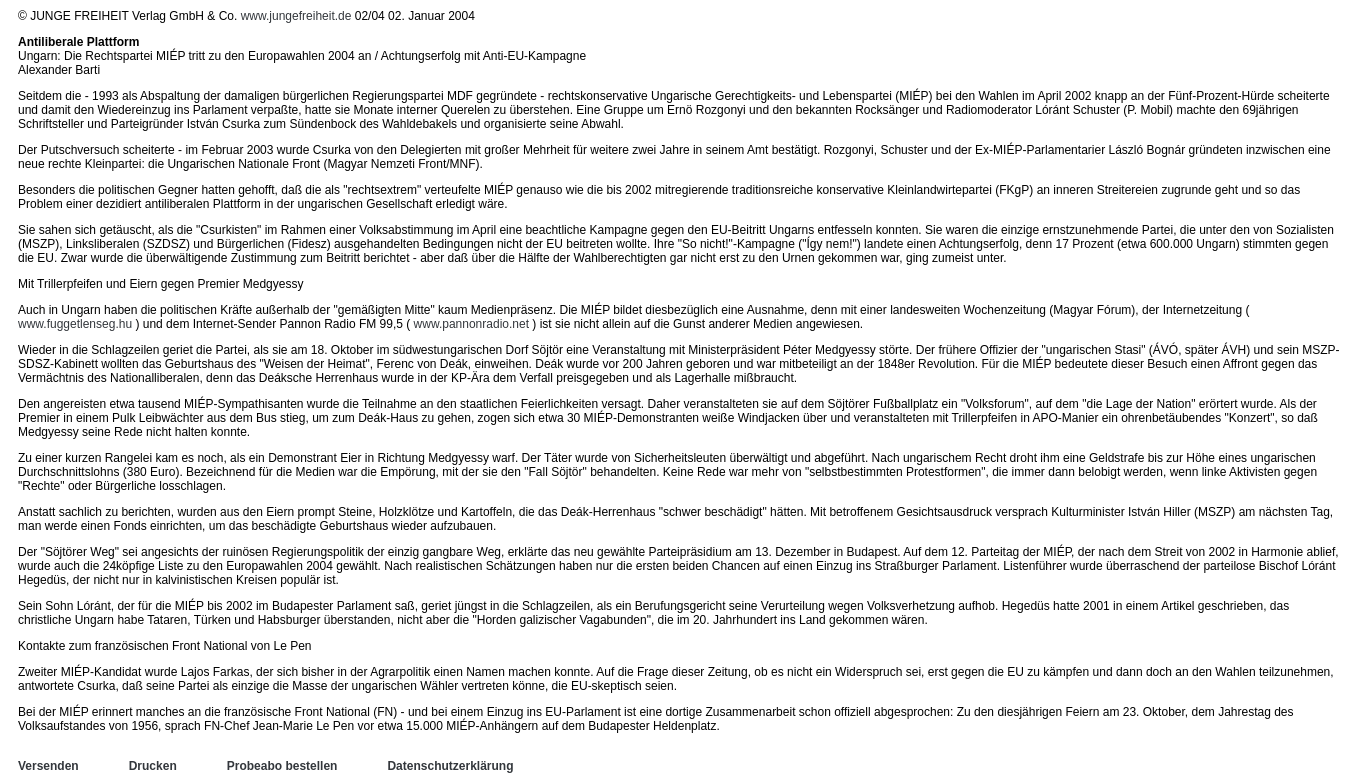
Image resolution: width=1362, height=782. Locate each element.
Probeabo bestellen (282, 766)
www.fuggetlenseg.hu (75, 324)
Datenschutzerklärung (450, 766)
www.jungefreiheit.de (296, 16)
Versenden (48, 766)
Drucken (153, 766)
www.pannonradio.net (471, 324)
